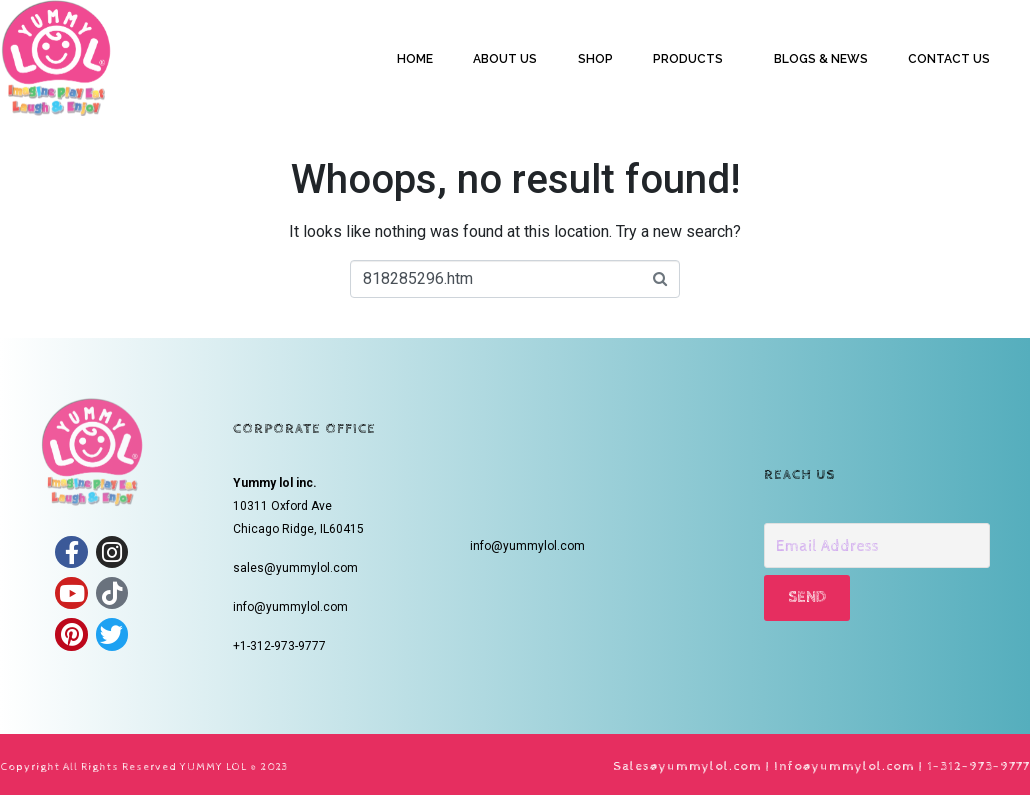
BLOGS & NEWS (821, 59)
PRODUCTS (688, 59)
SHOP (595, 59)
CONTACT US (949, 59)
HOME (415, 59)
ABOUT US (505, 59)
